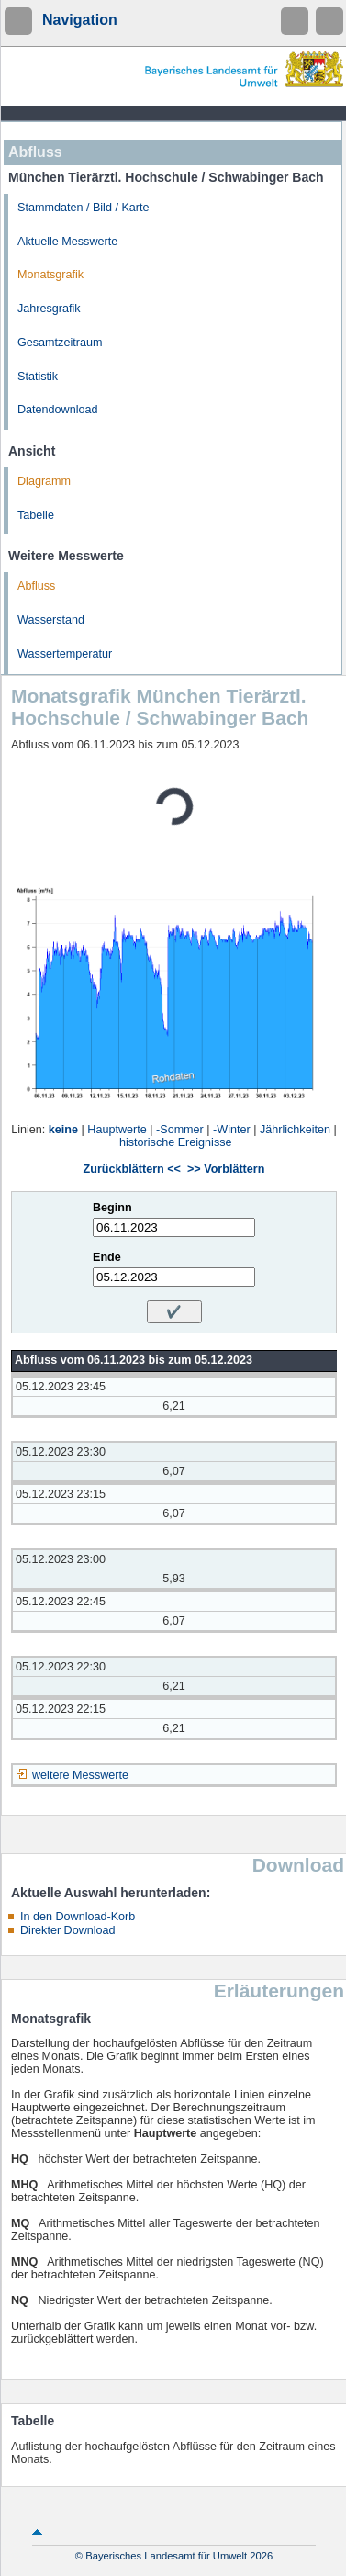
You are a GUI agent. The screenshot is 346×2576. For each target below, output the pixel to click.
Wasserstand (50, 619)
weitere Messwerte (80, 1775)
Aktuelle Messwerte (67, 241)
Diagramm (44, 481)
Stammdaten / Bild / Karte (83, 207)
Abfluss (36, 585)
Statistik (37, 376)
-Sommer (180, 1129)
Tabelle (35, 515)
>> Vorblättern (225, 1169)
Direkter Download (68, 1930)
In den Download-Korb (77, 1916)
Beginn (112, 1207)
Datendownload (57, 409)
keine (63, 1129)
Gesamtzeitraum (59, 342)
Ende (107, 1257)
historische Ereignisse (175, 1142)
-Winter (232, 1129)
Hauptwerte (116, 1129)
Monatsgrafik (50, 274)
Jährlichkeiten (295, 1129)
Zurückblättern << (132, 1169)
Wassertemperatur (64, 653)
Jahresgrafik (49, 308)
